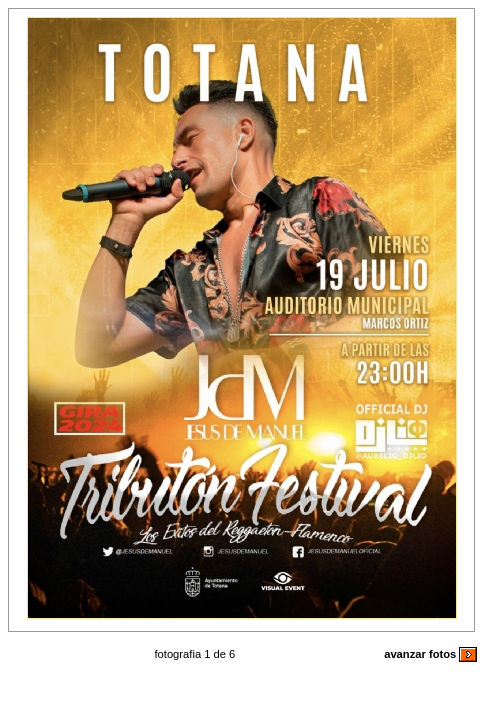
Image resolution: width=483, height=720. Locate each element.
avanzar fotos (430, 654)
